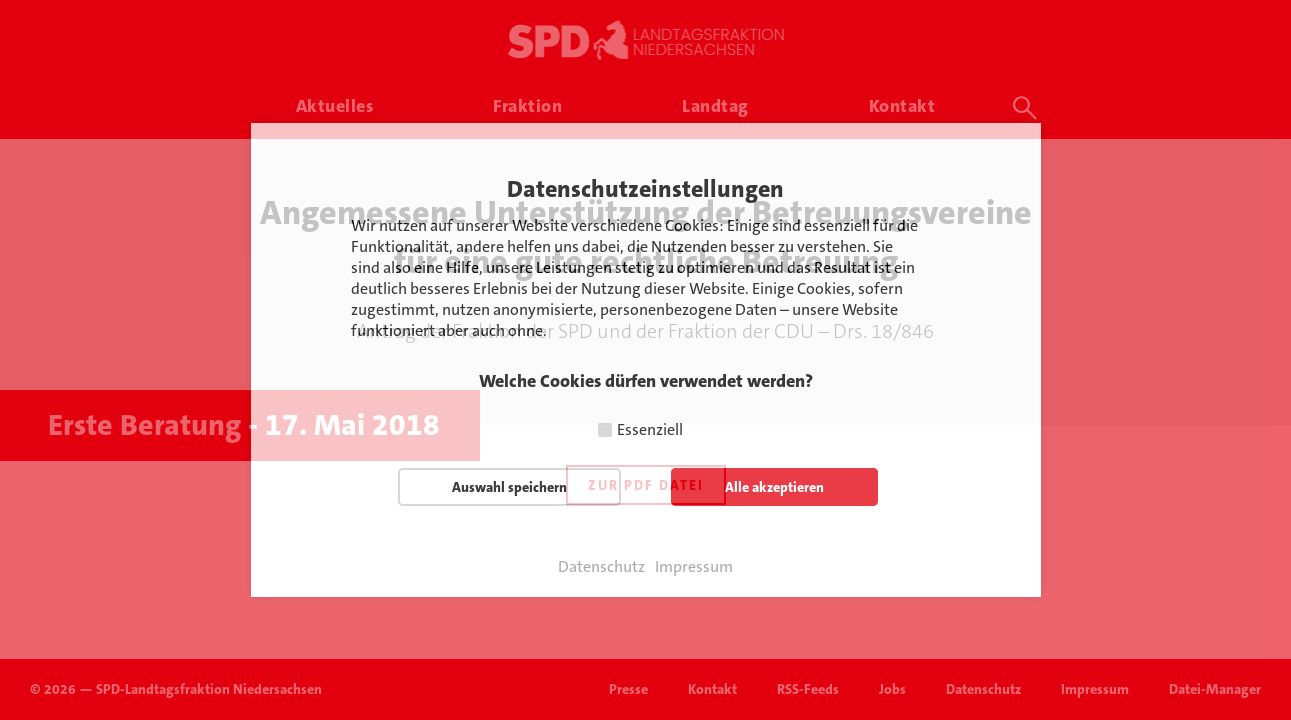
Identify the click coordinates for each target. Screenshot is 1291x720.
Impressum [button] (694, 567)
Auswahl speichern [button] (509, 487)
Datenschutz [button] (601, 567)
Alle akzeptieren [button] (774, 487)
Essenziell (650, 429)
